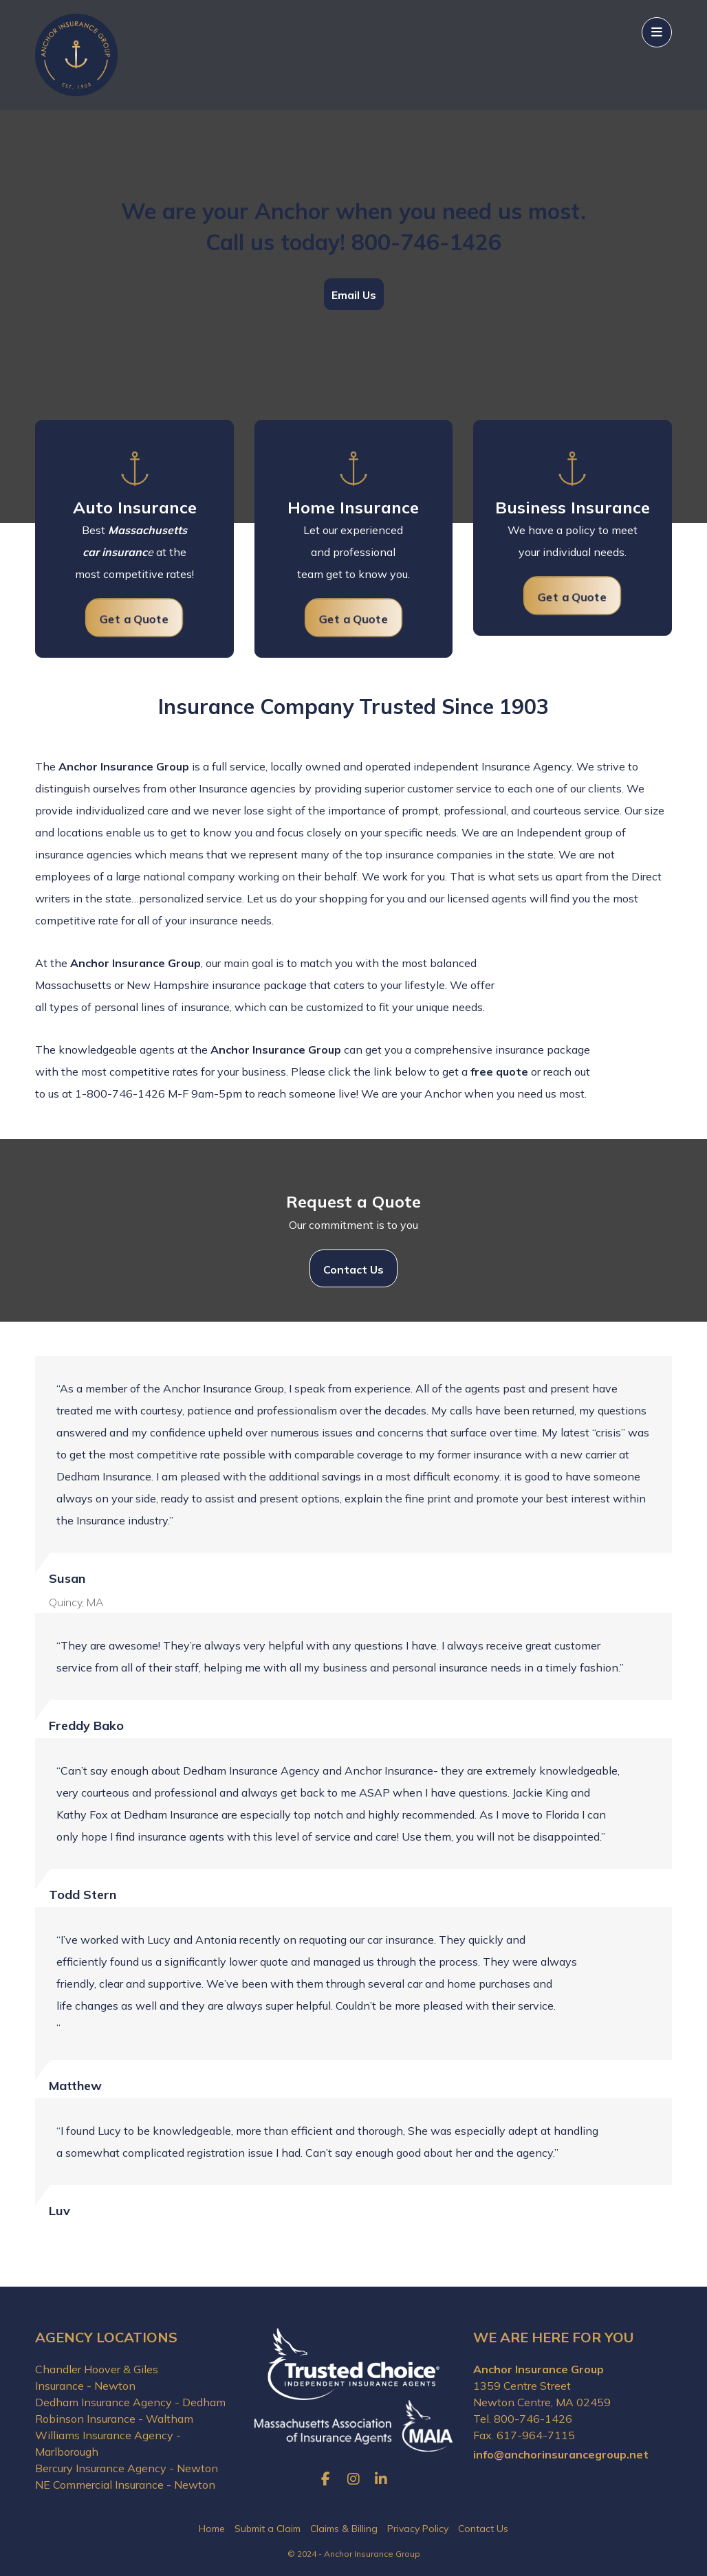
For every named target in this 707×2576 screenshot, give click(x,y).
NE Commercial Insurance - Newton (125, 2484)
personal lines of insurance (162, 1007)
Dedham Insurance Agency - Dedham (130, 2402)
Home (212, 2528)
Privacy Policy (417, 2528)
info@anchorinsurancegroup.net (561, 2454)
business (263, 1071)
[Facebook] (326, 2479)
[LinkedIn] (381, 2479)
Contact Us (483, 2528)
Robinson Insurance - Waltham (114, 2418)
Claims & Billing (344, 2528)
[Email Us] (354, 294)
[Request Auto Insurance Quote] (134, 618)
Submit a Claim (268, 2528)
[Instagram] (353, 2479)
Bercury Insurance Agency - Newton (126, 2468)
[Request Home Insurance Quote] (353, 618)
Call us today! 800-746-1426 (353, 242)
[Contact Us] (353, 1268)
